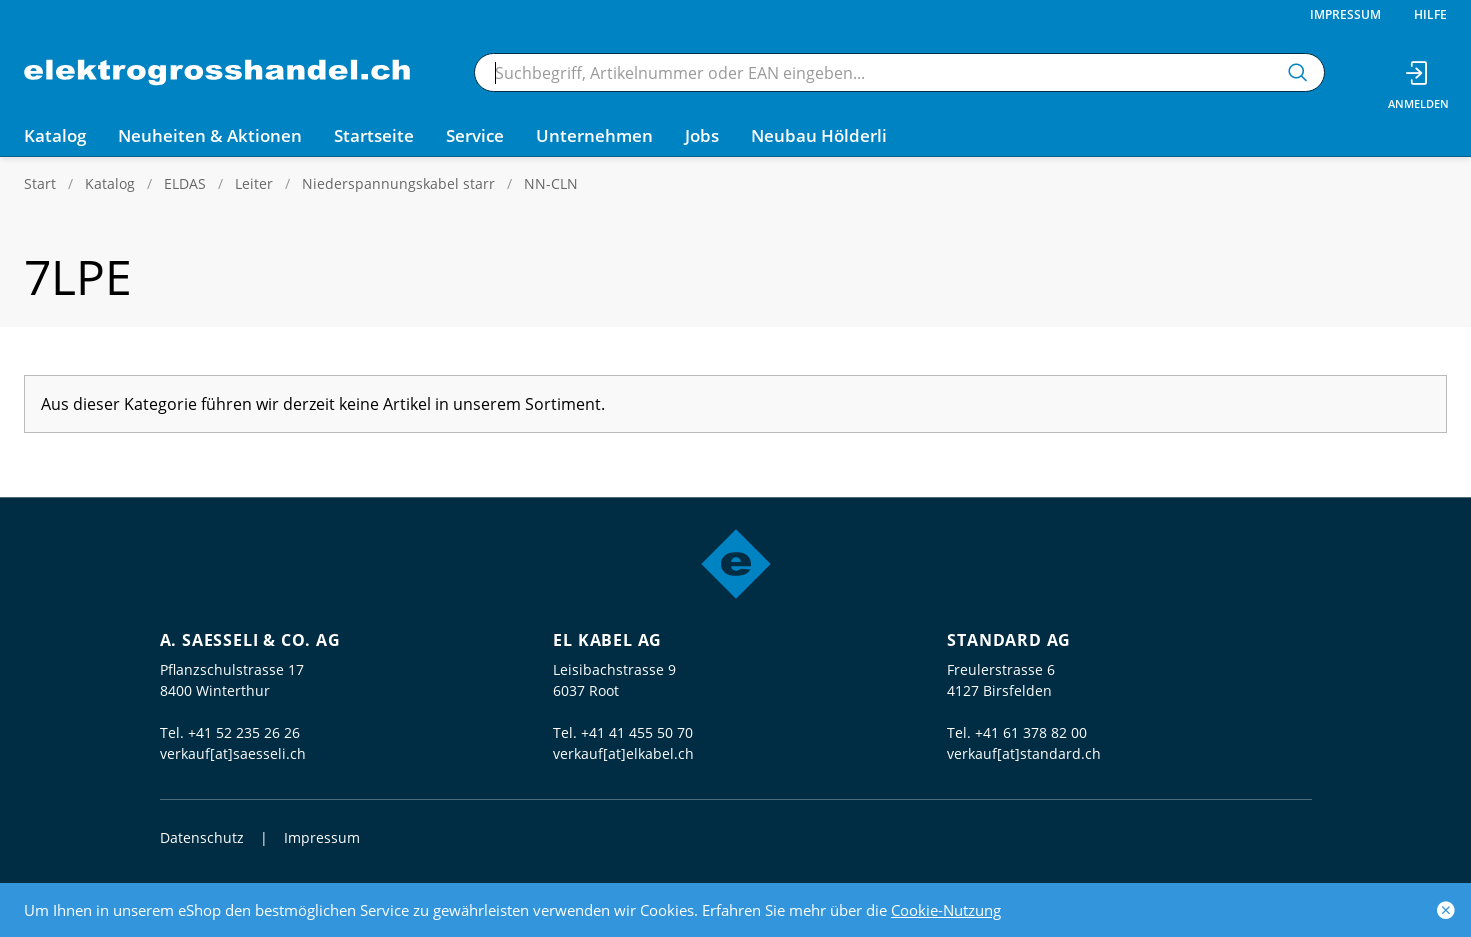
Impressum (1345, 14)
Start (40, 183)
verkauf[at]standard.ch (1024, 753)
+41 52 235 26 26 (244, 732)
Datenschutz (202, 837)
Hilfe (1430, 14)
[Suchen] (1298, 72)
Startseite (374, 135)
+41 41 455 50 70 (637, 732)
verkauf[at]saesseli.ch (233, 753)
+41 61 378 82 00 (1031, 732)
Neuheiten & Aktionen (210, 135)
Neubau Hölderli (819, 135)
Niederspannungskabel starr (398, 183)
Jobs (702, 135)
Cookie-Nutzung (946, 910)
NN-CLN (551, 183)
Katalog (110, 183)
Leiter (254, 183)
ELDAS (185, 183)
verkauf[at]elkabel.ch (623, 753)
